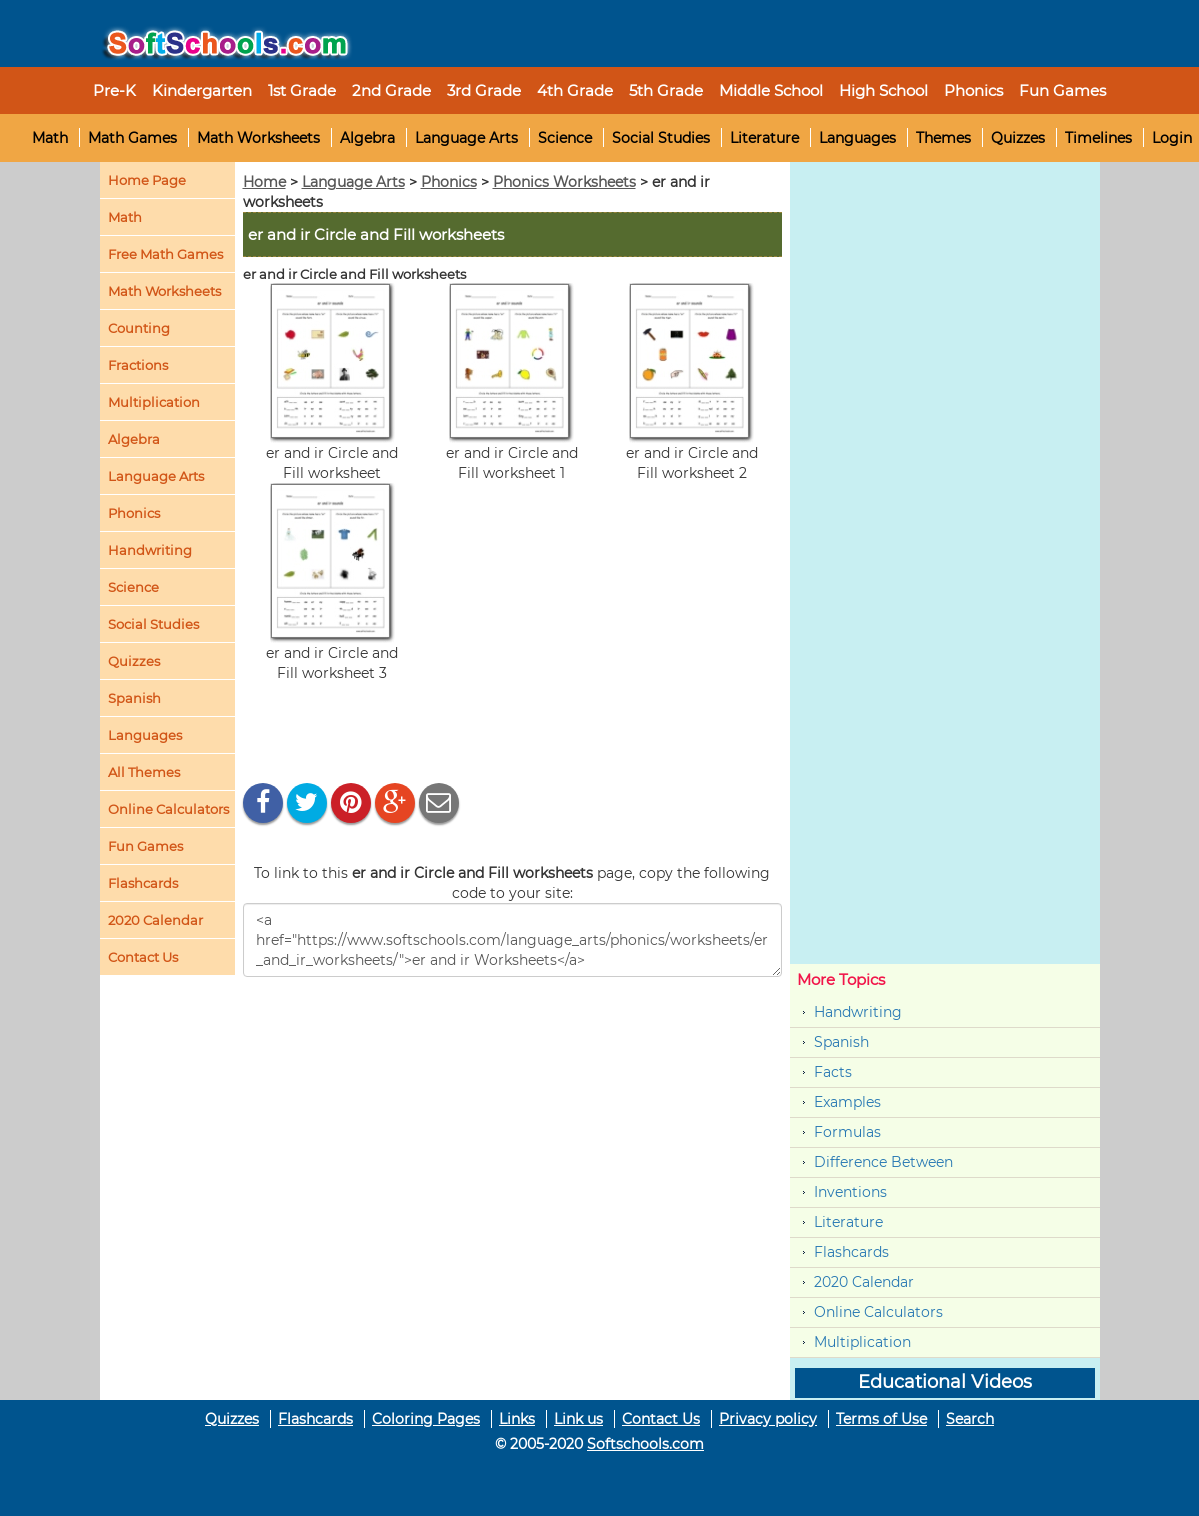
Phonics (134, 513)
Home (264, 182)
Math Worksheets (258, 138)
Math (50, 138)
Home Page (147, 180)
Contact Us (661, 1419)
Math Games (132, 138)
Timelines (1098, 138)
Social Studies (661, 138)
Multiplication (154, 402)
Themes (943, 138)
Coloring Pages (426, 1419)
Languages (857, 138)
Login (1172, 138)
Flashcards (851, 1252)
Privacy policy (768, 1419)
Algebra (367, 138)
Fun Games (1062, 90)
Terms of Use (881, 1419)
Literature (764, 138)
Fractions (138, 365)
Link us (578, 1419)
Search (970, 1419)
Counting (139, 328)
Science (565, 138)
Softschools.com (645, 1444)
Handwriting (150, 550)
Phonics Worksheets (564, 182)
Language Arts (466, 138)
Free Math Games (165, 254)
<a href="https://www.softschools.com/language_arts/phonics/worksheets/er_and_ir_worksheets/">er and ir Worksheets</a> (512, 940)
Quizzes (1018, 138)
